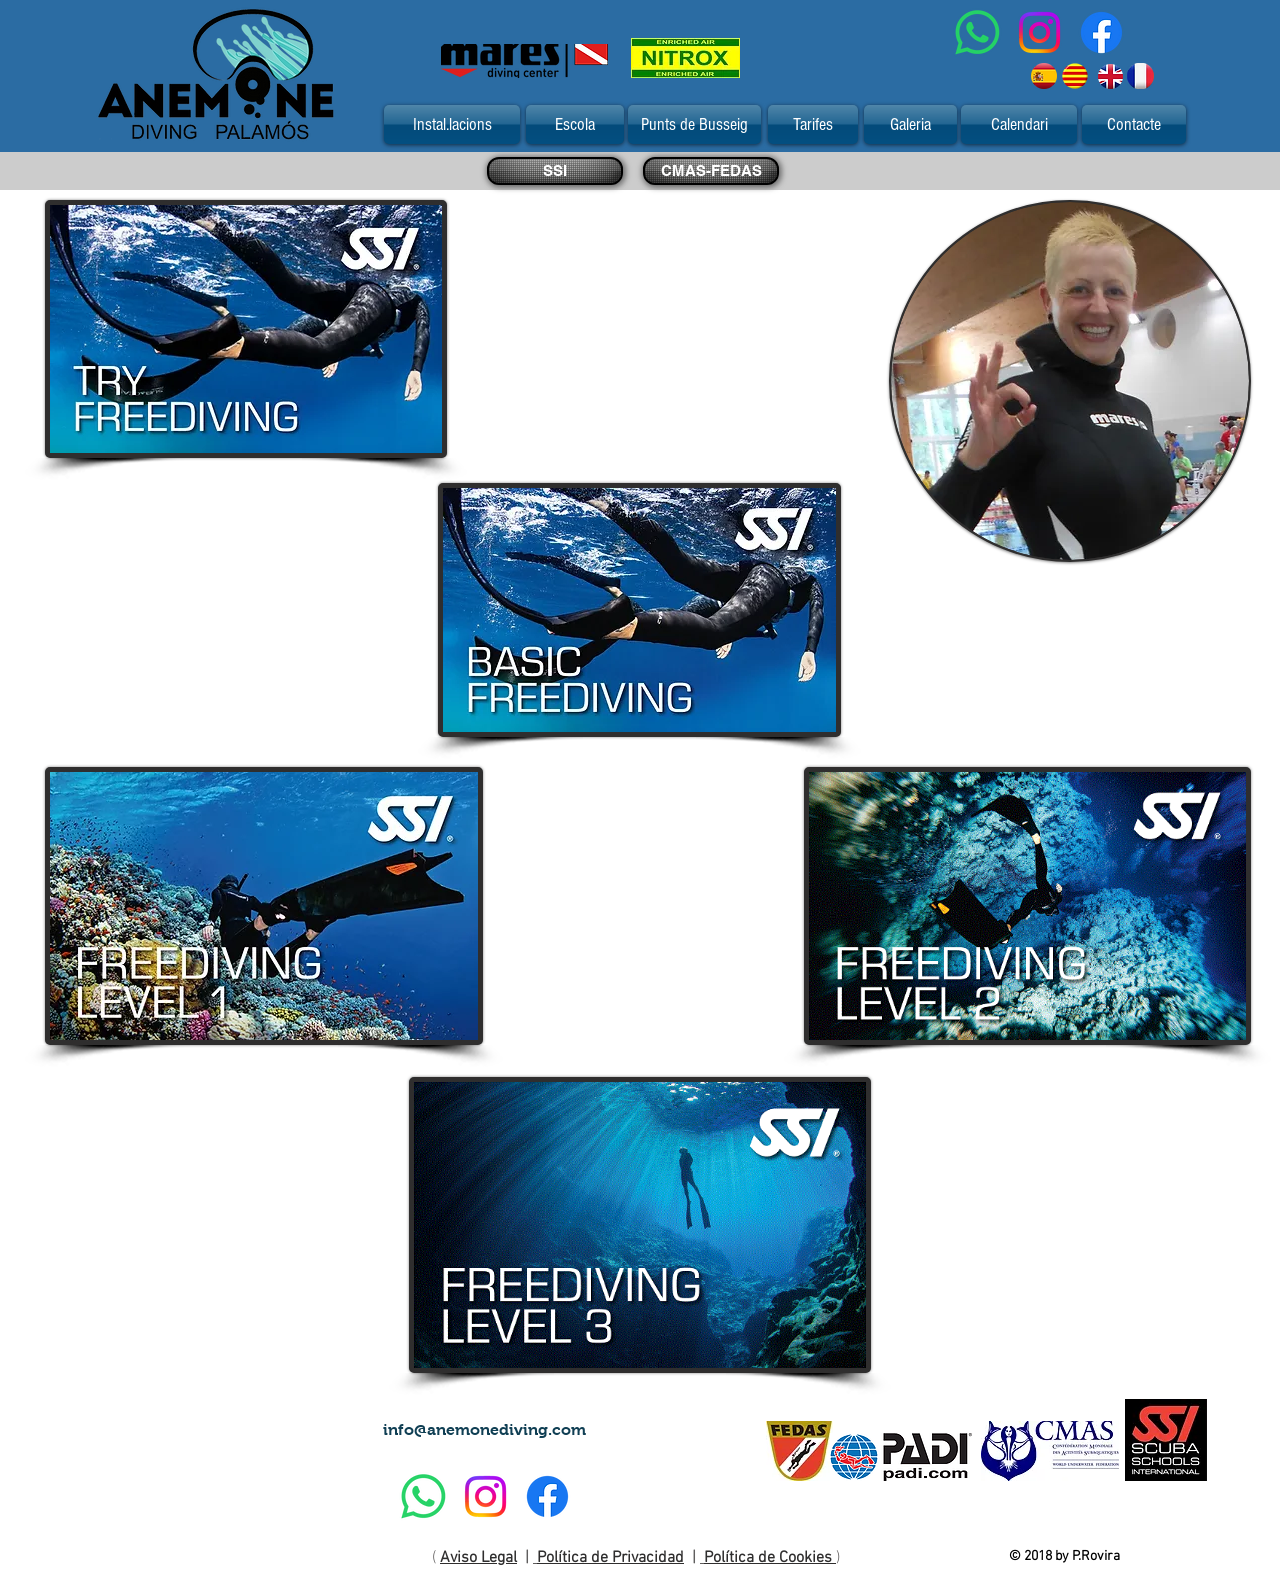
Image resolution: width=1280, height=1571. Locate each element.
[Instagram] (1039, 32)
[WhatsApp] (977, 32)
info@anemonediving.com (484, 1429)
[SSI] (555, 171)
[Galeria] (910, 124)
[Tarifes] (813, 124)
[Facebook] (1101, 32)
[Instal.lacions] (452, 124)
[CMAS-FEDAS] (711, 171)
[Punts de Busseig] (694, 124)
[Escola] (575, 124)
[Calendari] (1019, 124)
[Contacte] (1134, 124)
